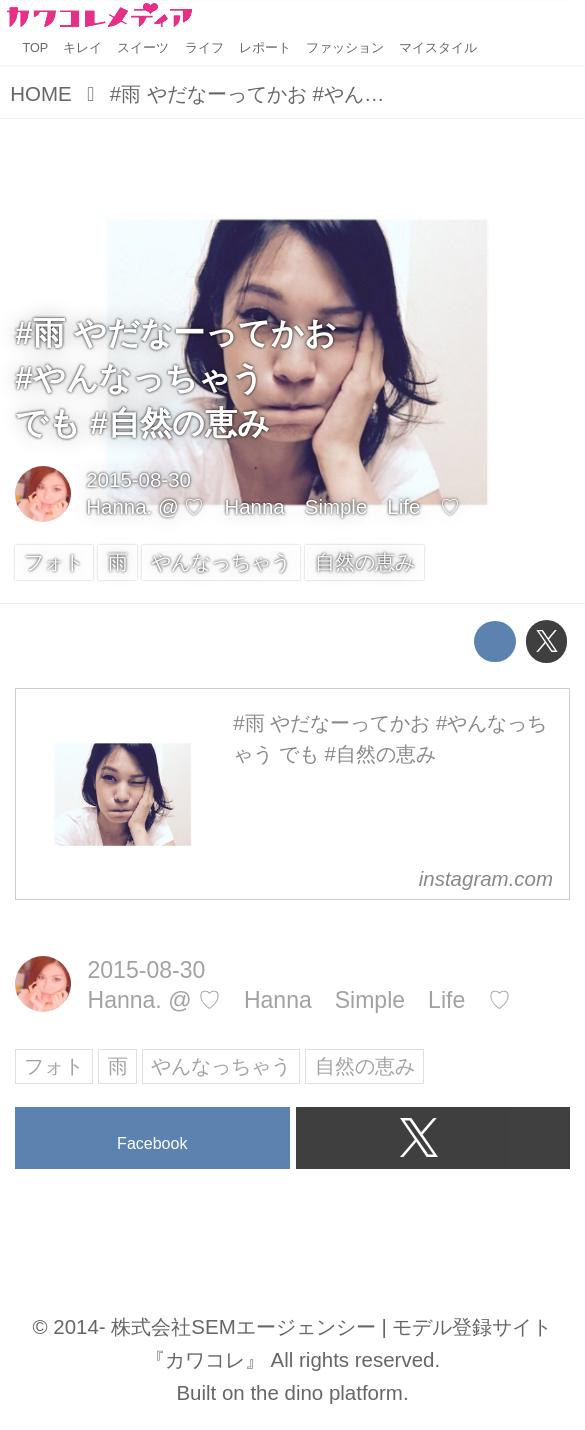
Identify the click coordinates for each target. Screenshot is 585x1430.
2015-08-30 (138, 479)
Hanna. (119, 506)
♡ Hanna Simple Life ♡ (322, 506)
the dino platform (326, 1392)
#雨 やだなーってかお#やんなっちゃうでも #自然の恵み (176, 378)
